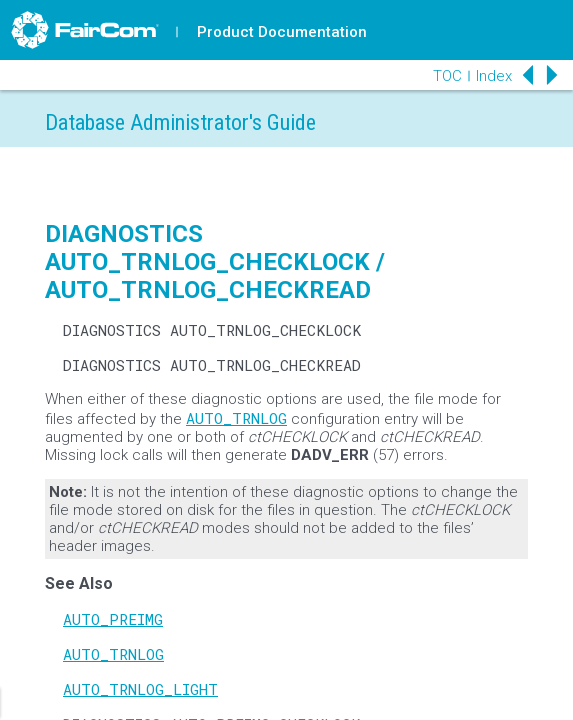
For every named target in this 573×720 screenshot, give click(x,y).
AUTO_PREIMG (113, 619)
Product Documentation (282, 32)
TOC (447, 76)
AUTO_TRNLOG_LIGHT (140, 689)
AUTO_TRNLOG (236, 418)
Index (494, 76)
